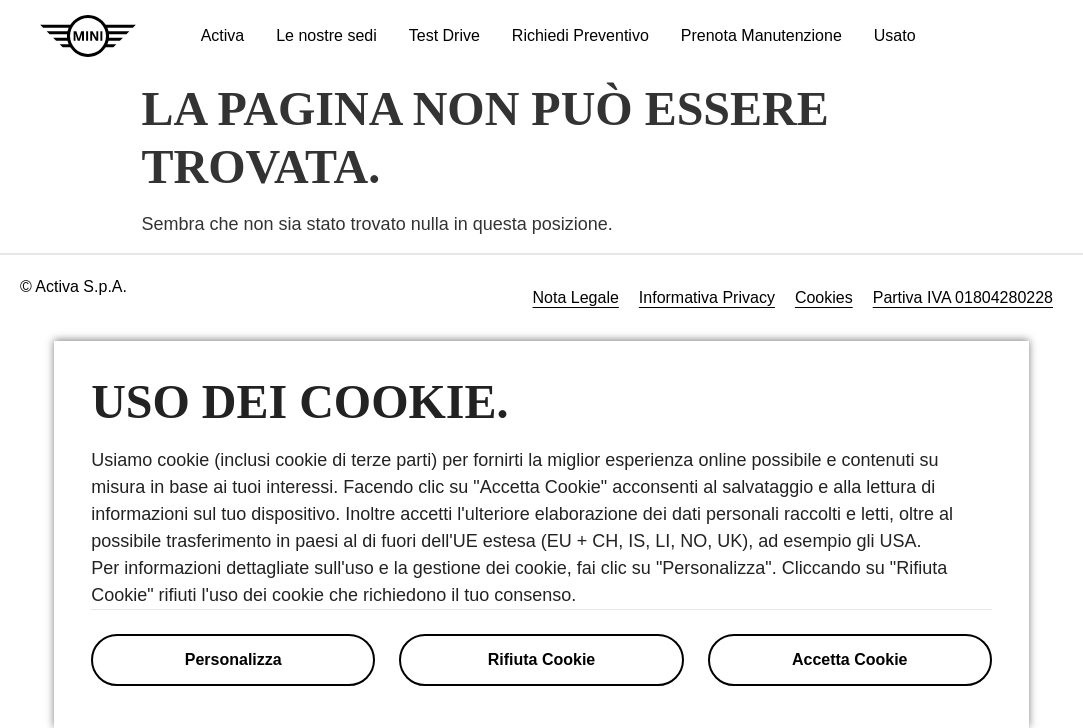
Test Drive (444, 35)
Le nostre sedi (326, 35)
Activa (223, 35)
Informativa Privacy (707, 297)
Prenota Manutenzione (761, 35)
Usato (895, 35)
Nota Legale (576, 297)
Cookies (824, 297)
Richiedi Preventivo (580, 35)
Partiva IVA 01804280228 (963, 297)
